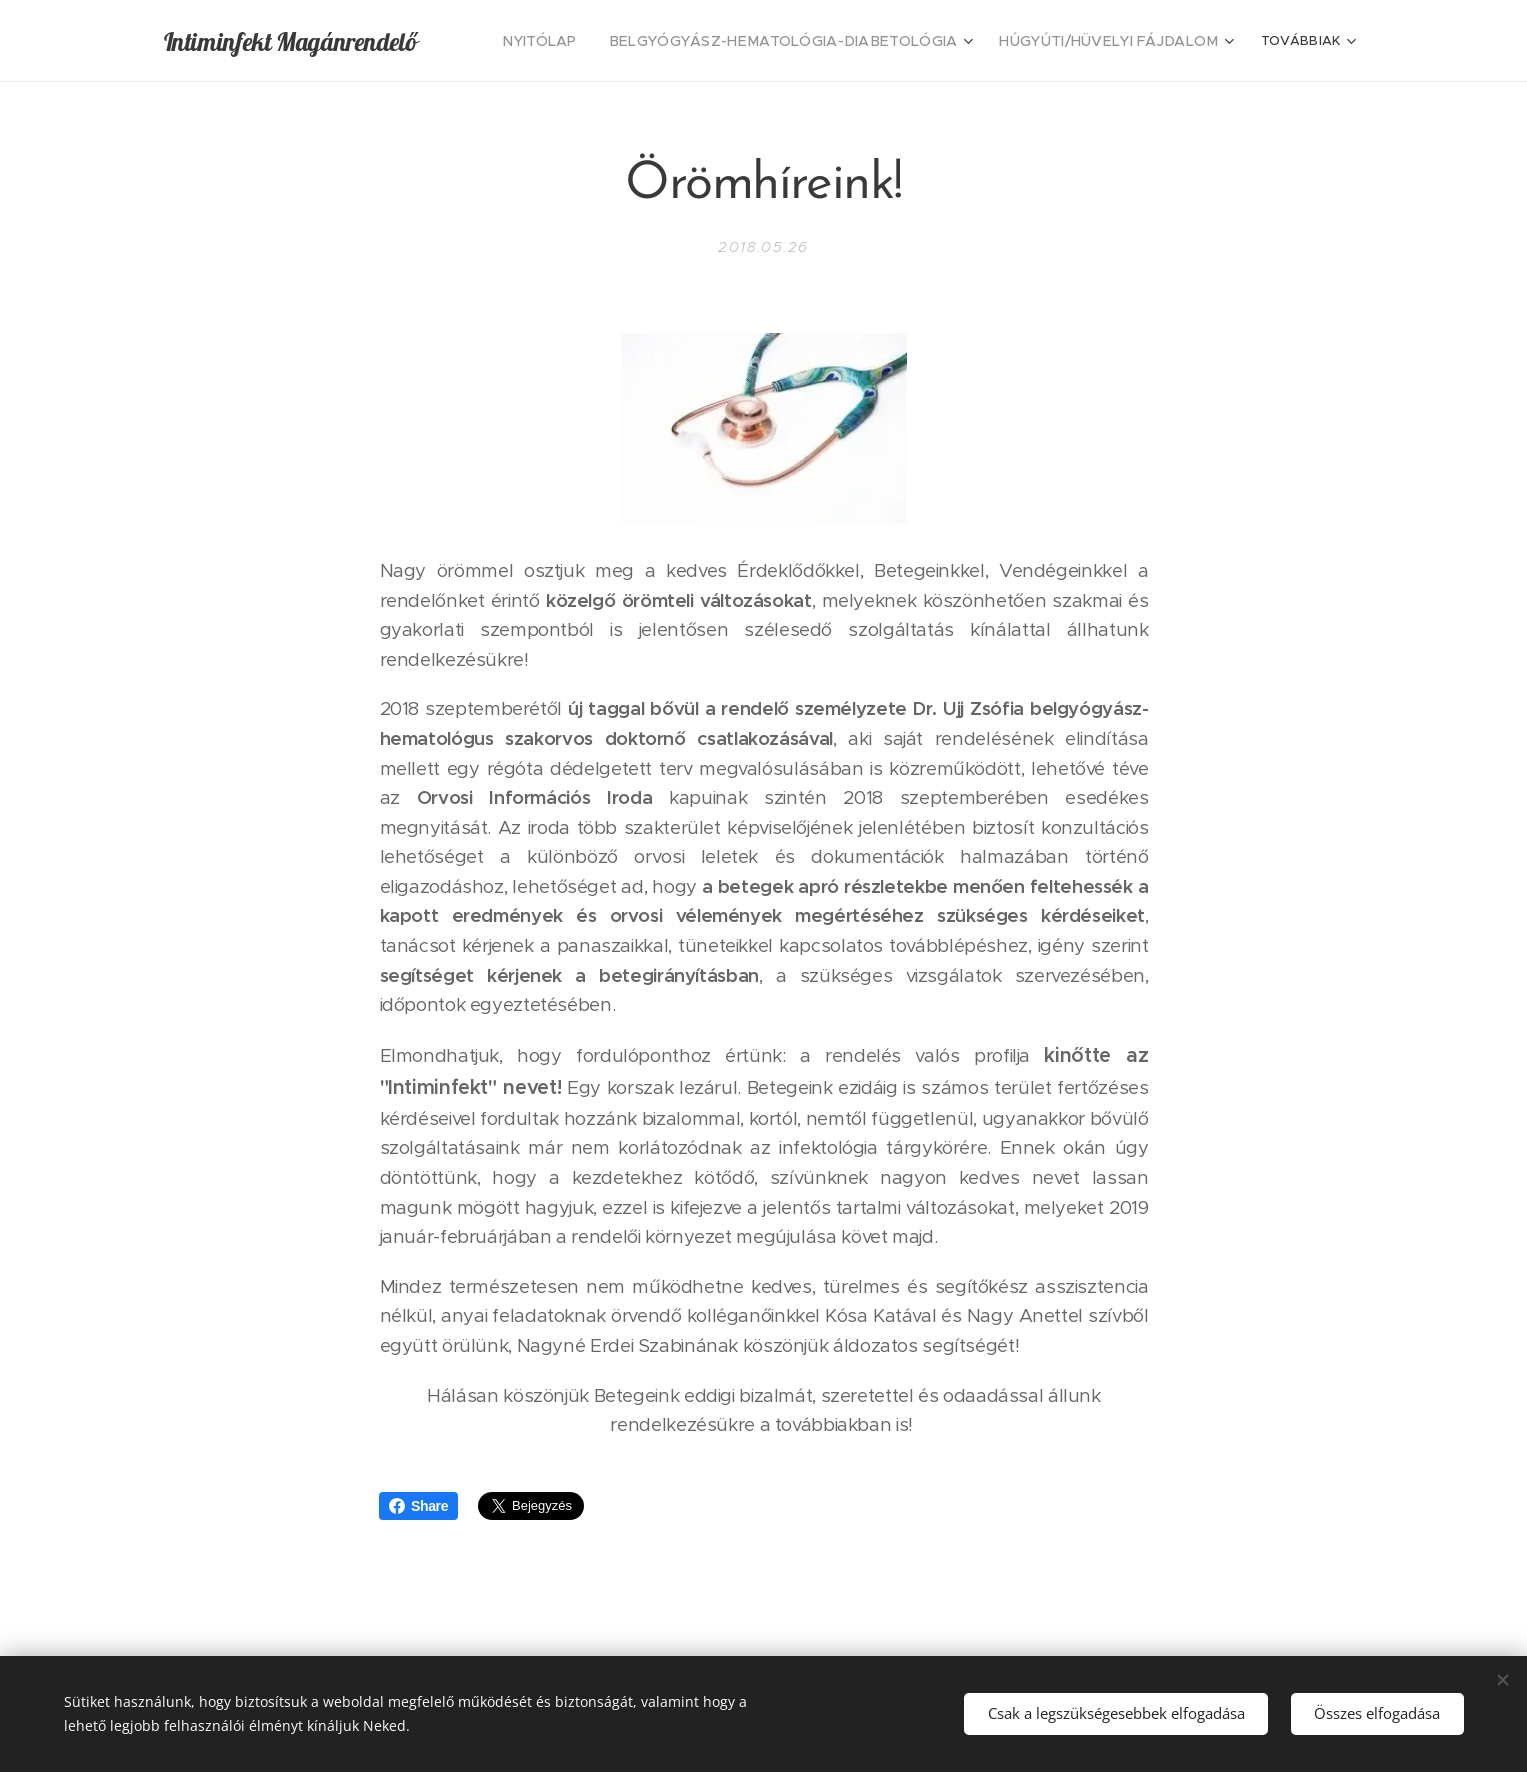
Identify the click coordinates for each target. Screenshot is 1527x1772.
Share (418, 1506)
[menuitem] (593, 41)
